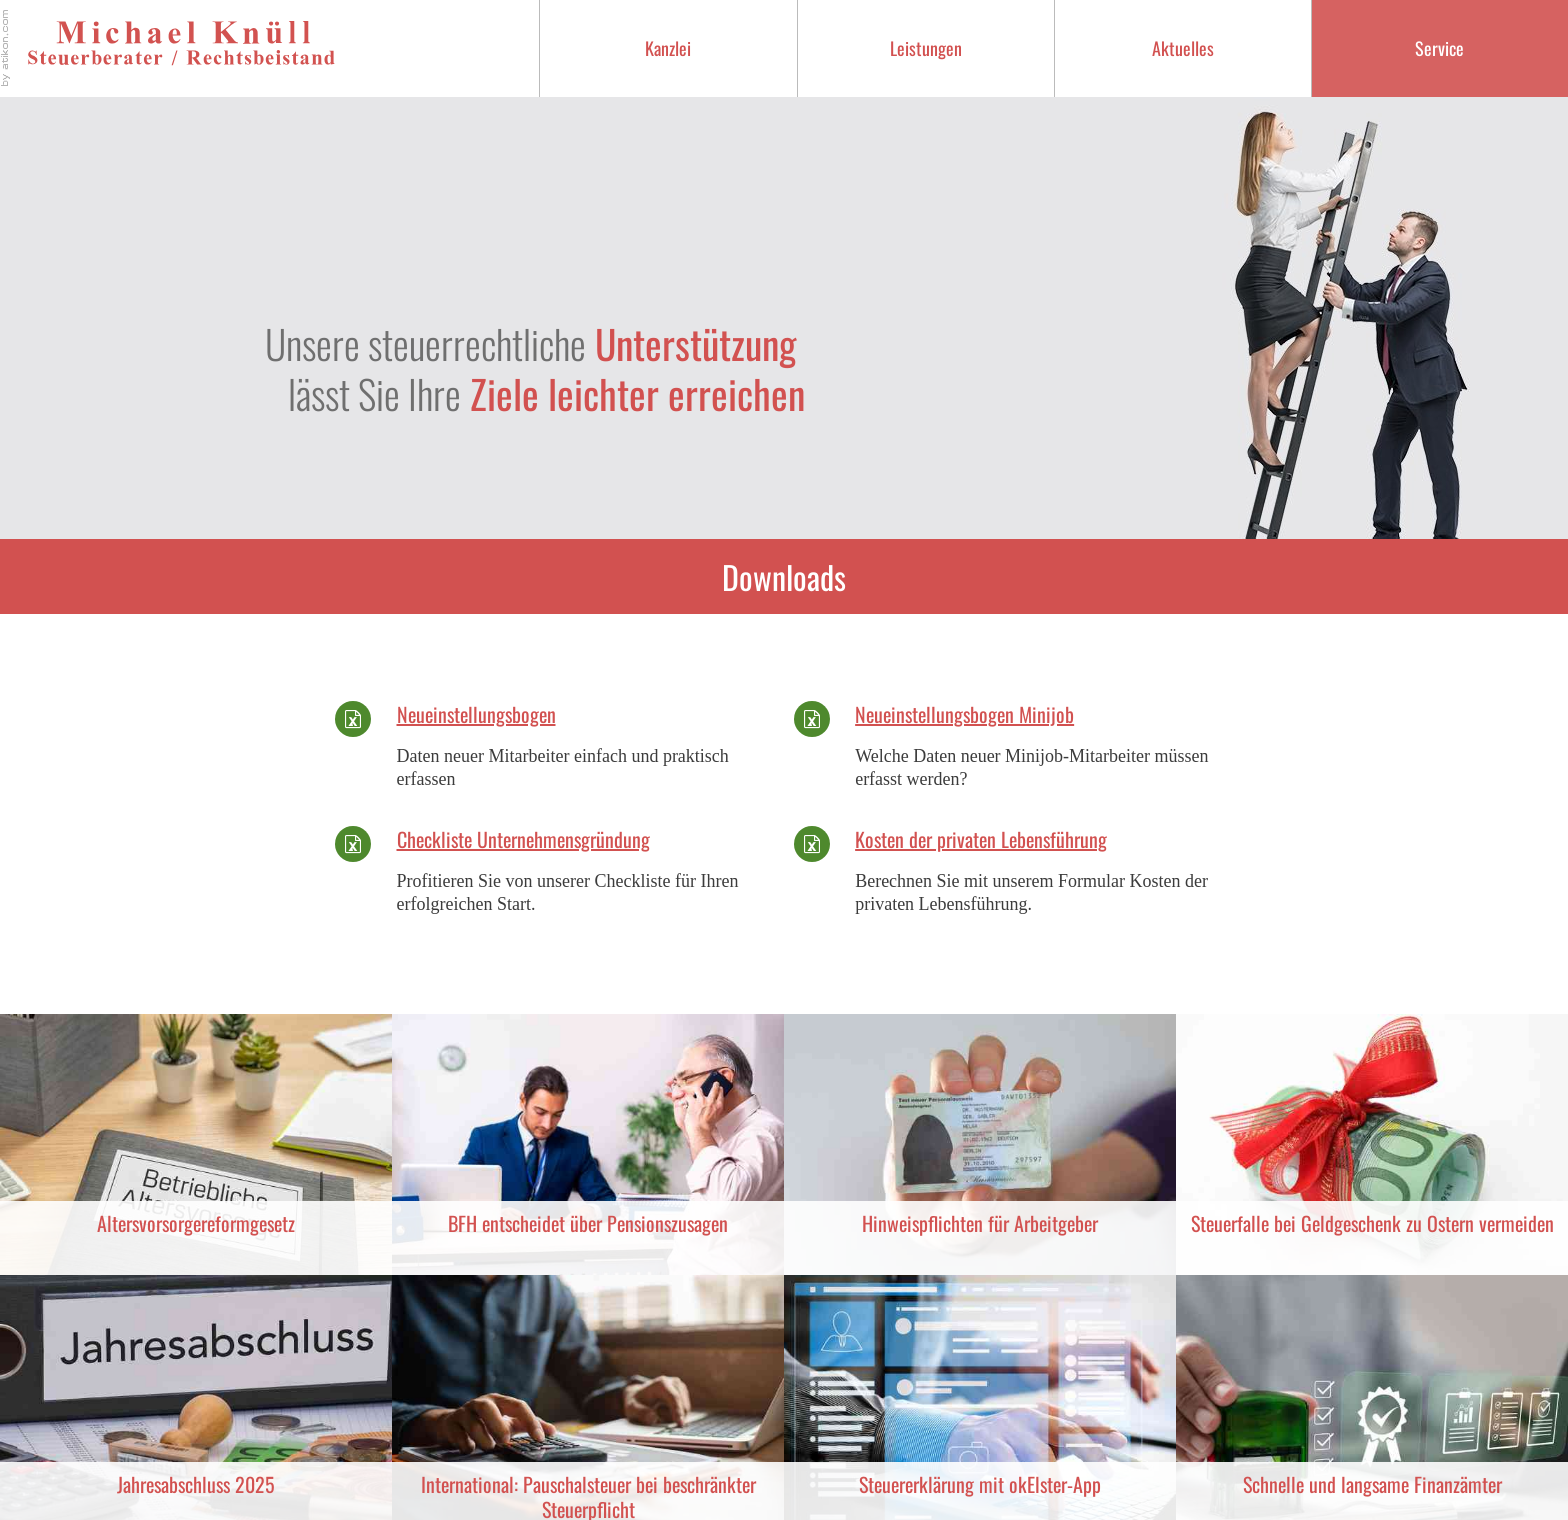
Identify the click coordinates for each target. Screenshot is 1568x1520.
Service (1439, 48)
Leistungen (926, 48)
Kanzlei (668, 48)
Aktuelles (1183, 48)
